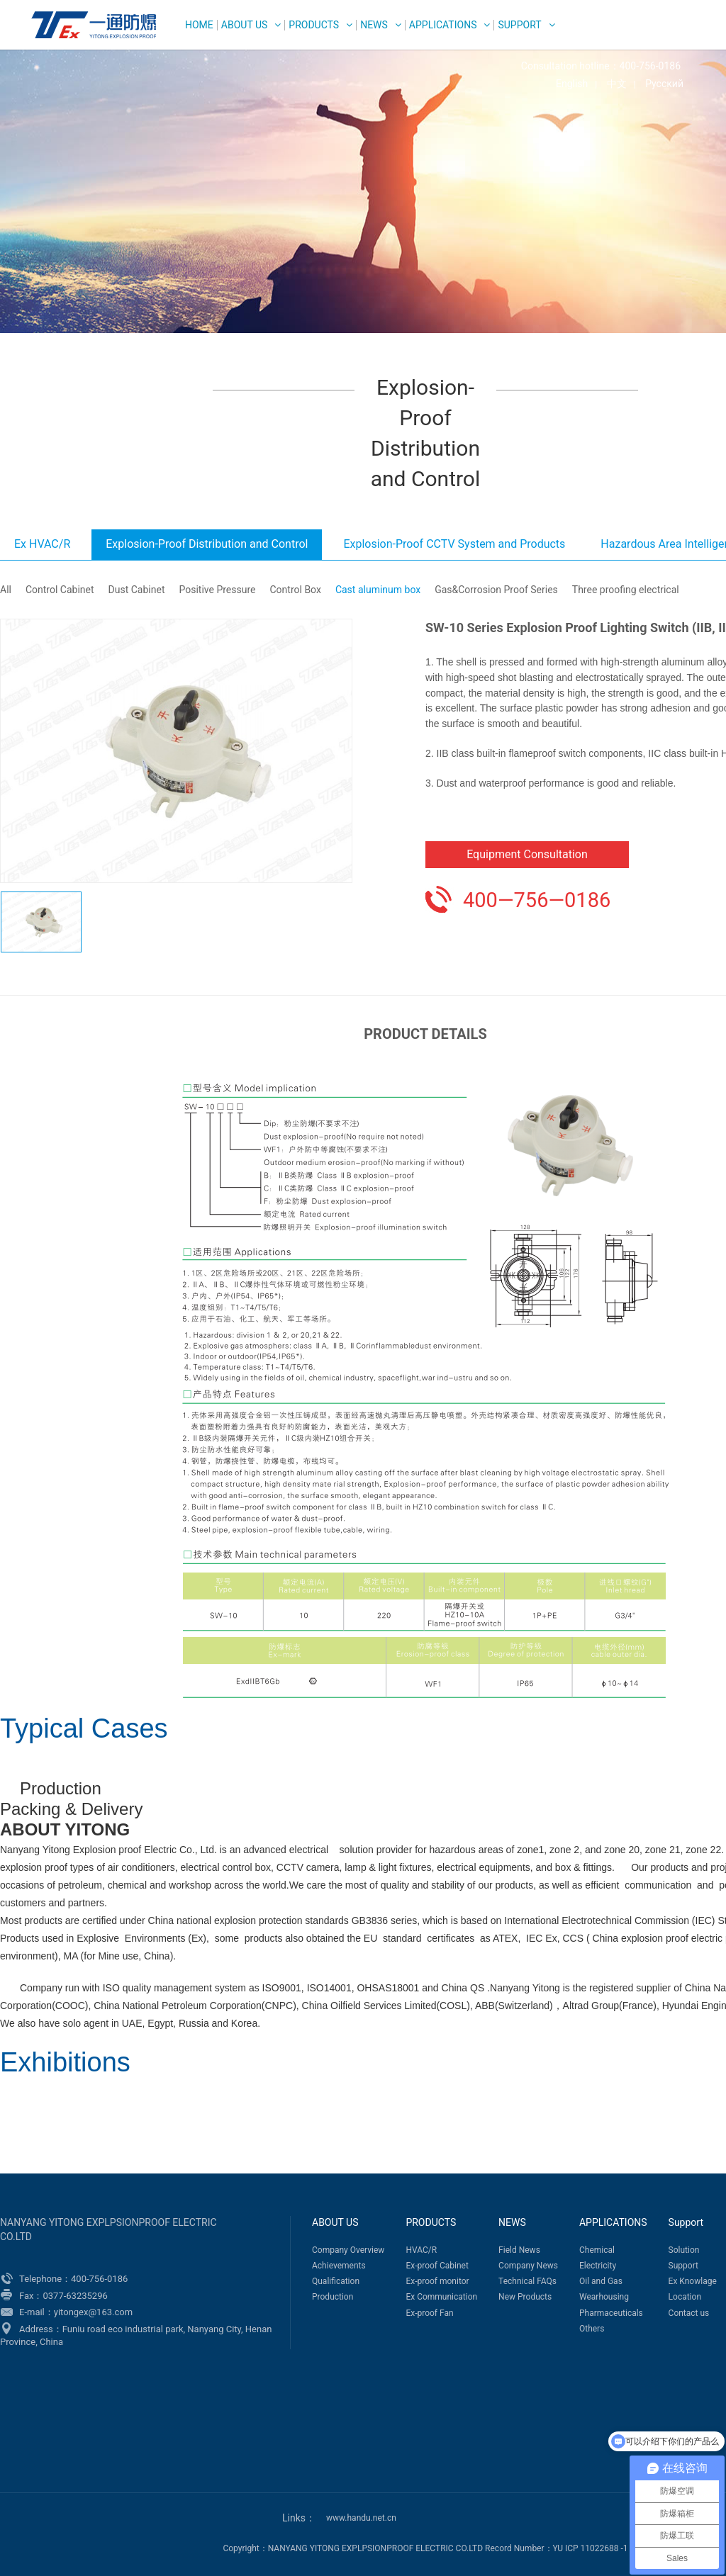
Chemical (597, 2250)
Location (685, 2297)
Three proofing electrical (625, 589)
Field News (519, 2250)
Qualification (335, 2281)
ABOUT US (244, 24)
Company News (528, 2266)
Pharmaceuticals (611, 2313)
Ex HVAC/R (42, 544)
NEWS (374, 24)
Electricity (597, 2266)
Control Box (295, 589)
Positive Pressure (217, 589)
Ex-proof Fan (429, 2313)
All (5, 589)
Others (591, 2329)
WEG (90, 25)
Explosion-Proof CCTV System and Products (454, 544)
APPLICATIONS (443, 24)
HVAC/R (421, 2250)
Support (519, 24)
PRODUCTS (314, 24)
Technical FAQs (527, 2281)
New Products (525, 2297)
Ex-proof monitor (437, 2281)
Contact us (689, 2313)
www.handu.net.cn (361, 2518)
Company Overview (348, 2250)
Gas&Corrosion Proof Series (496, 589)
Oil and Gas (600, 2281)
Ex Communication (441, 2297)
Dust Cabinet (136, 589)
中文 (617, 83)
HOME (199, 24)
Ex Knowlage (693, 2281)
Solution (684, 2250)
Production (332, 2297)
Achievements (339, 2266)
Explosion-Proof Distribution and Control (207, 544)
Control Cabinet (60, 589)
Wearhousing (604, 2297)
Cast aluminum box (377, 589)
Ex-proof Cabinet (437, 2266)
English (572, 83)
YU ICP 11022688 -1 (590, 2548)
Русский (664, 83)
